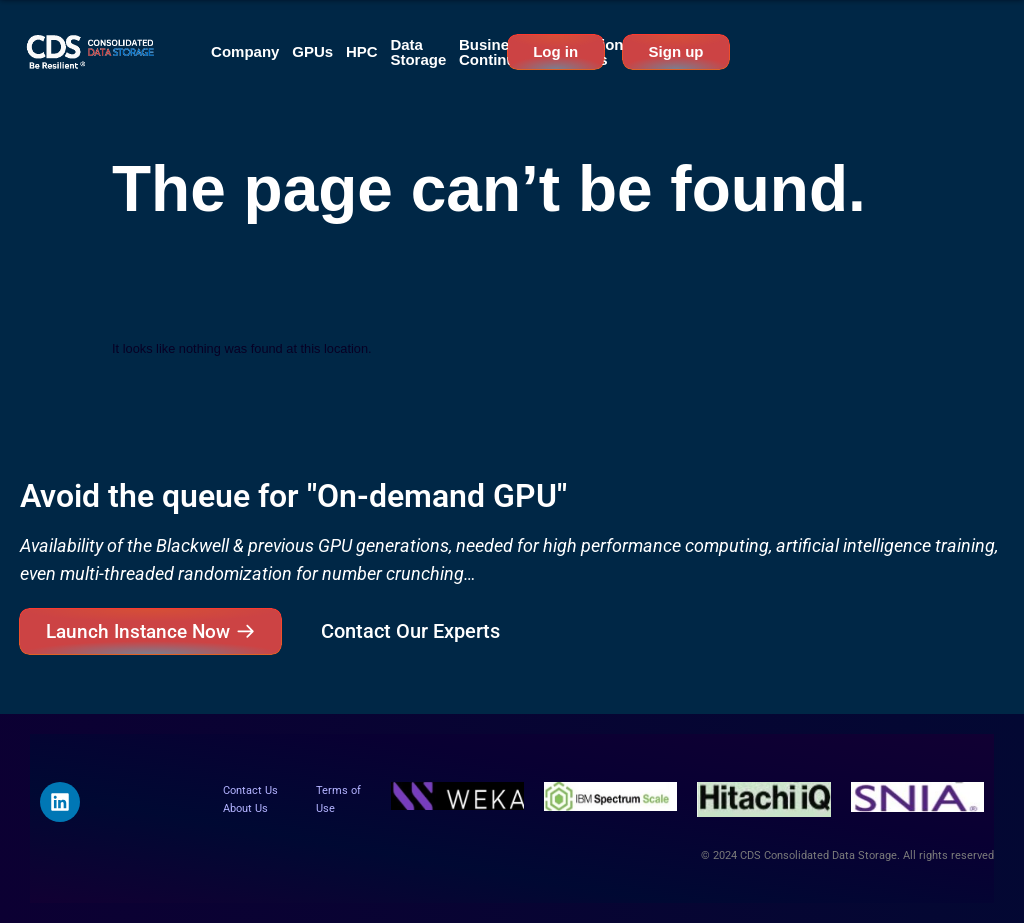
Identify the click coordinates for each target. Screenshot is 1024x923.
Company (245, 51)
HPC (362, 51)
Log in (555, 51)
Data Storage (418, 52)
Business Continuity (496, 52)
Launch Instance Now (138, 631)
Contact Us (250, 790)
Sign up (676, 51)
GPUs (312, 51)
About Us (245, 808)
